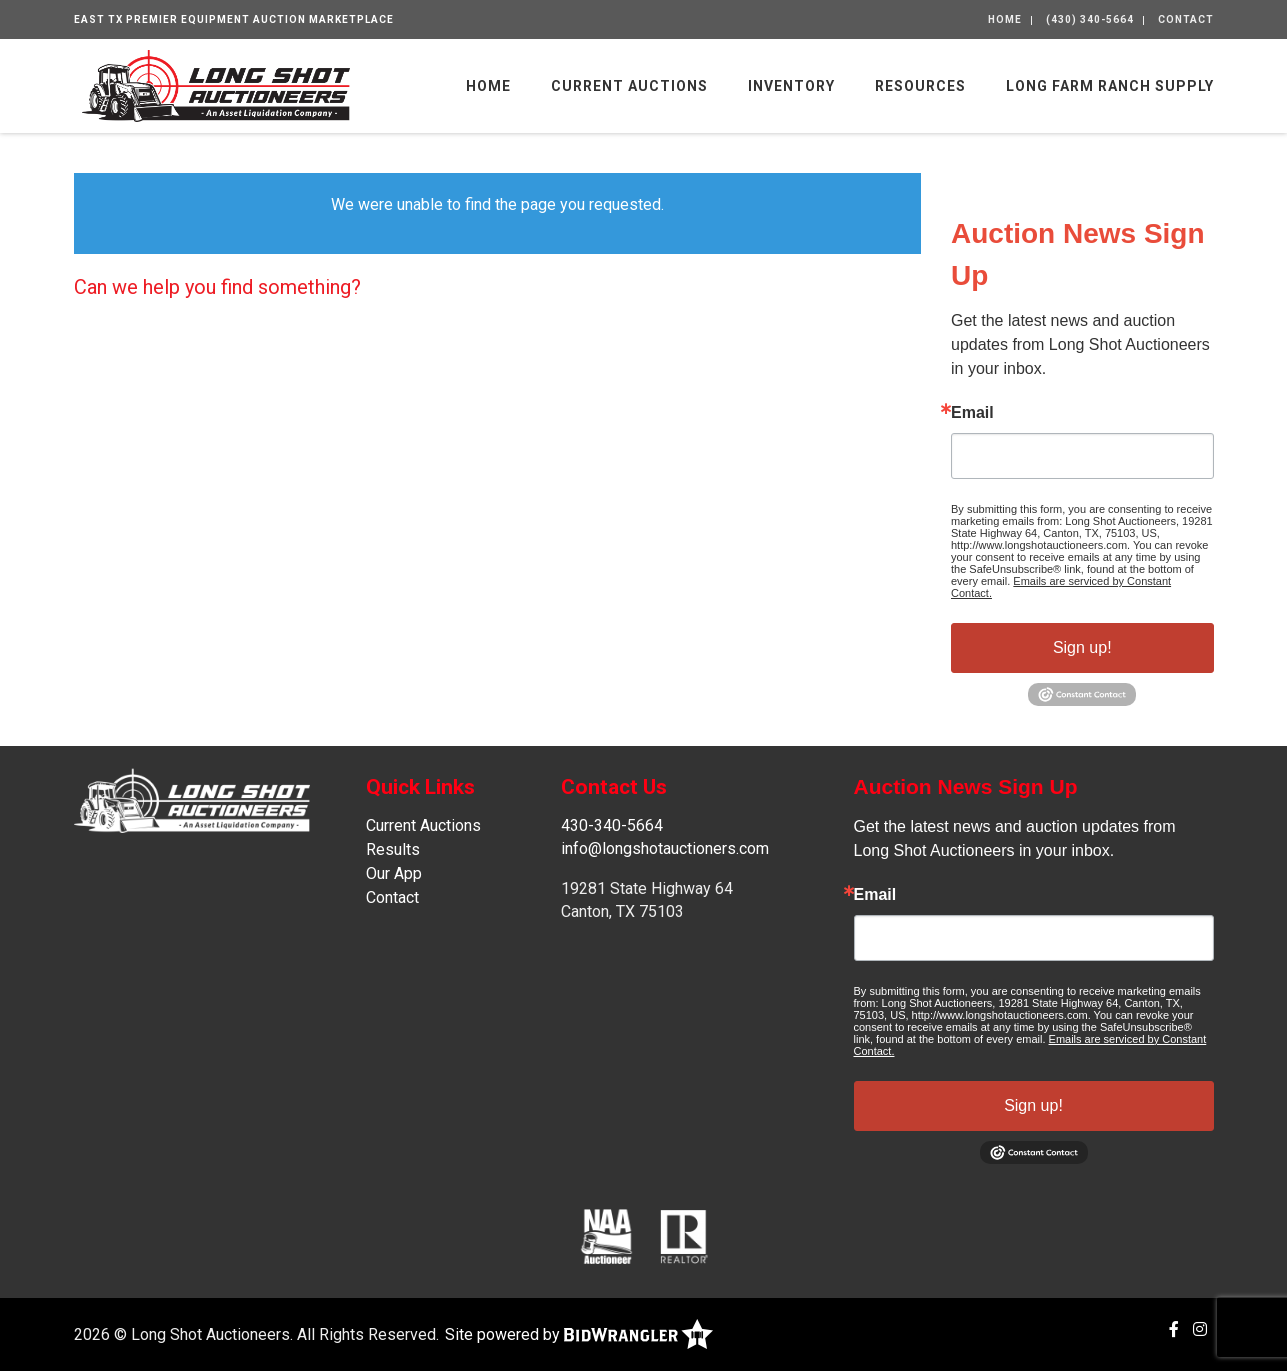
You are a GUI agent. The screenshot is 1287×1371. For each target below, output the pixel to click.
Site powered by (579, 1334)
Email (972, 413)
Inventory (791, 86)
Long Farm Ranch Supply (1110, 86)
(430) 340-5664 (1090, 19)
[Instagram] (1200, 1329)
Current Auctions (629, 86)
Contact (1186, 19)
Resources (920, 86)
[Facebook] (1174, 1329)
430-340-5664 (612, 825)
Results (393, 849)
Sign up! (1082, 647)
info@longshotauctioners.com (665, 848)
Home (1005, 19)
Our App (394, 873)
